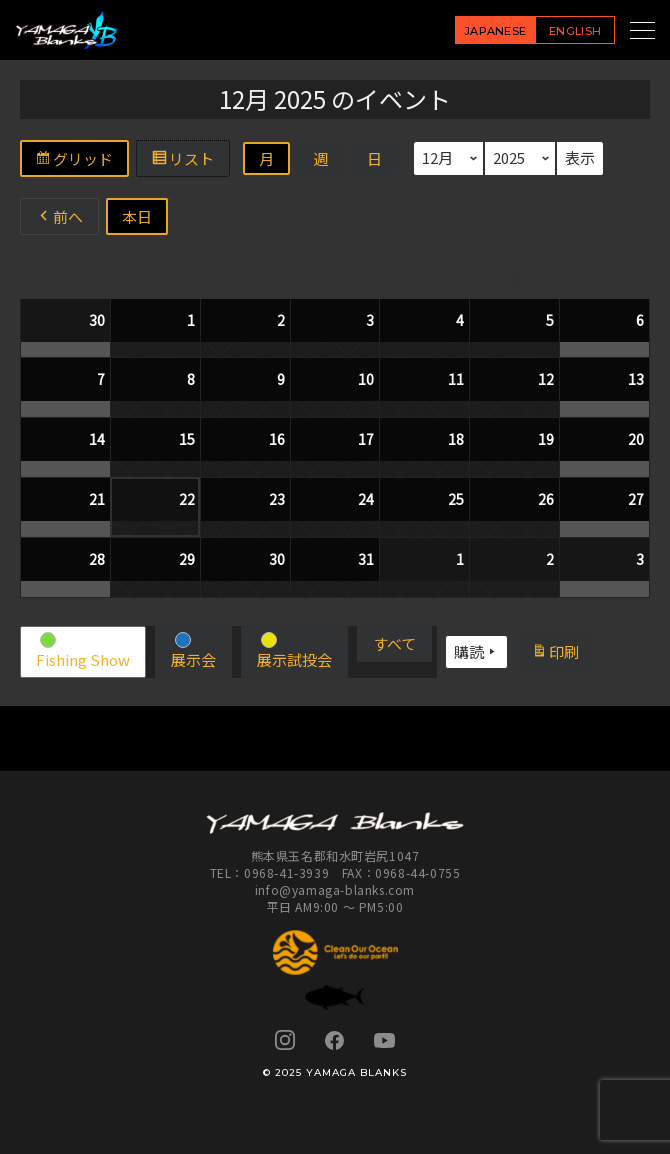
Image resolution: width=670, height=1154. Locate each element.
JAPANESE (495, 31)
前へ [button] (59, 216)
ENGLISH (575, 31)
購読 (476, 652)
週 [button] (320, 158)
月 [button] (266, 158)
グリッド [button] (81, 161)
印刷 (562, 654)
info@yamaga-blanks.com (335, 889)
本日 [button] (137, 216)
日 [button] (374, 158)
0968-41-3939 (286, 872)
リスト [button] (190, 161)
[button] (83, 652)
